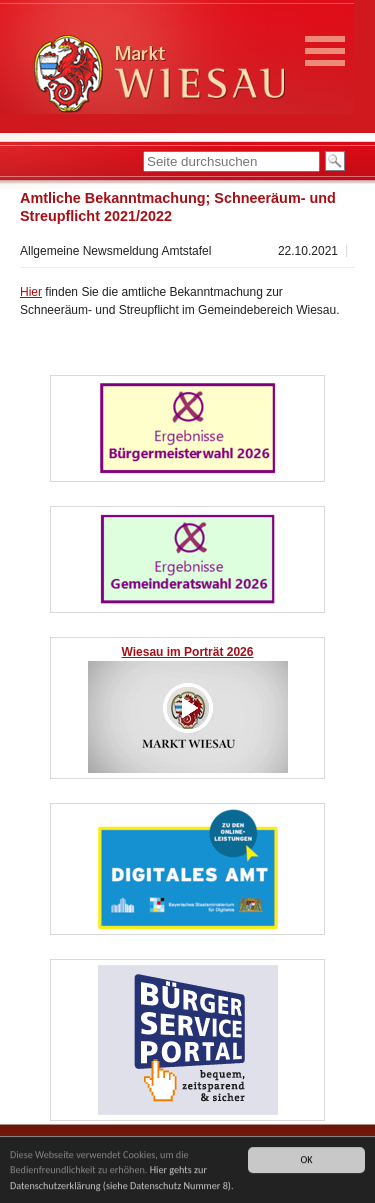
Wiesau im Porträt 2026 (188, 652)
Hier (31, 292)
